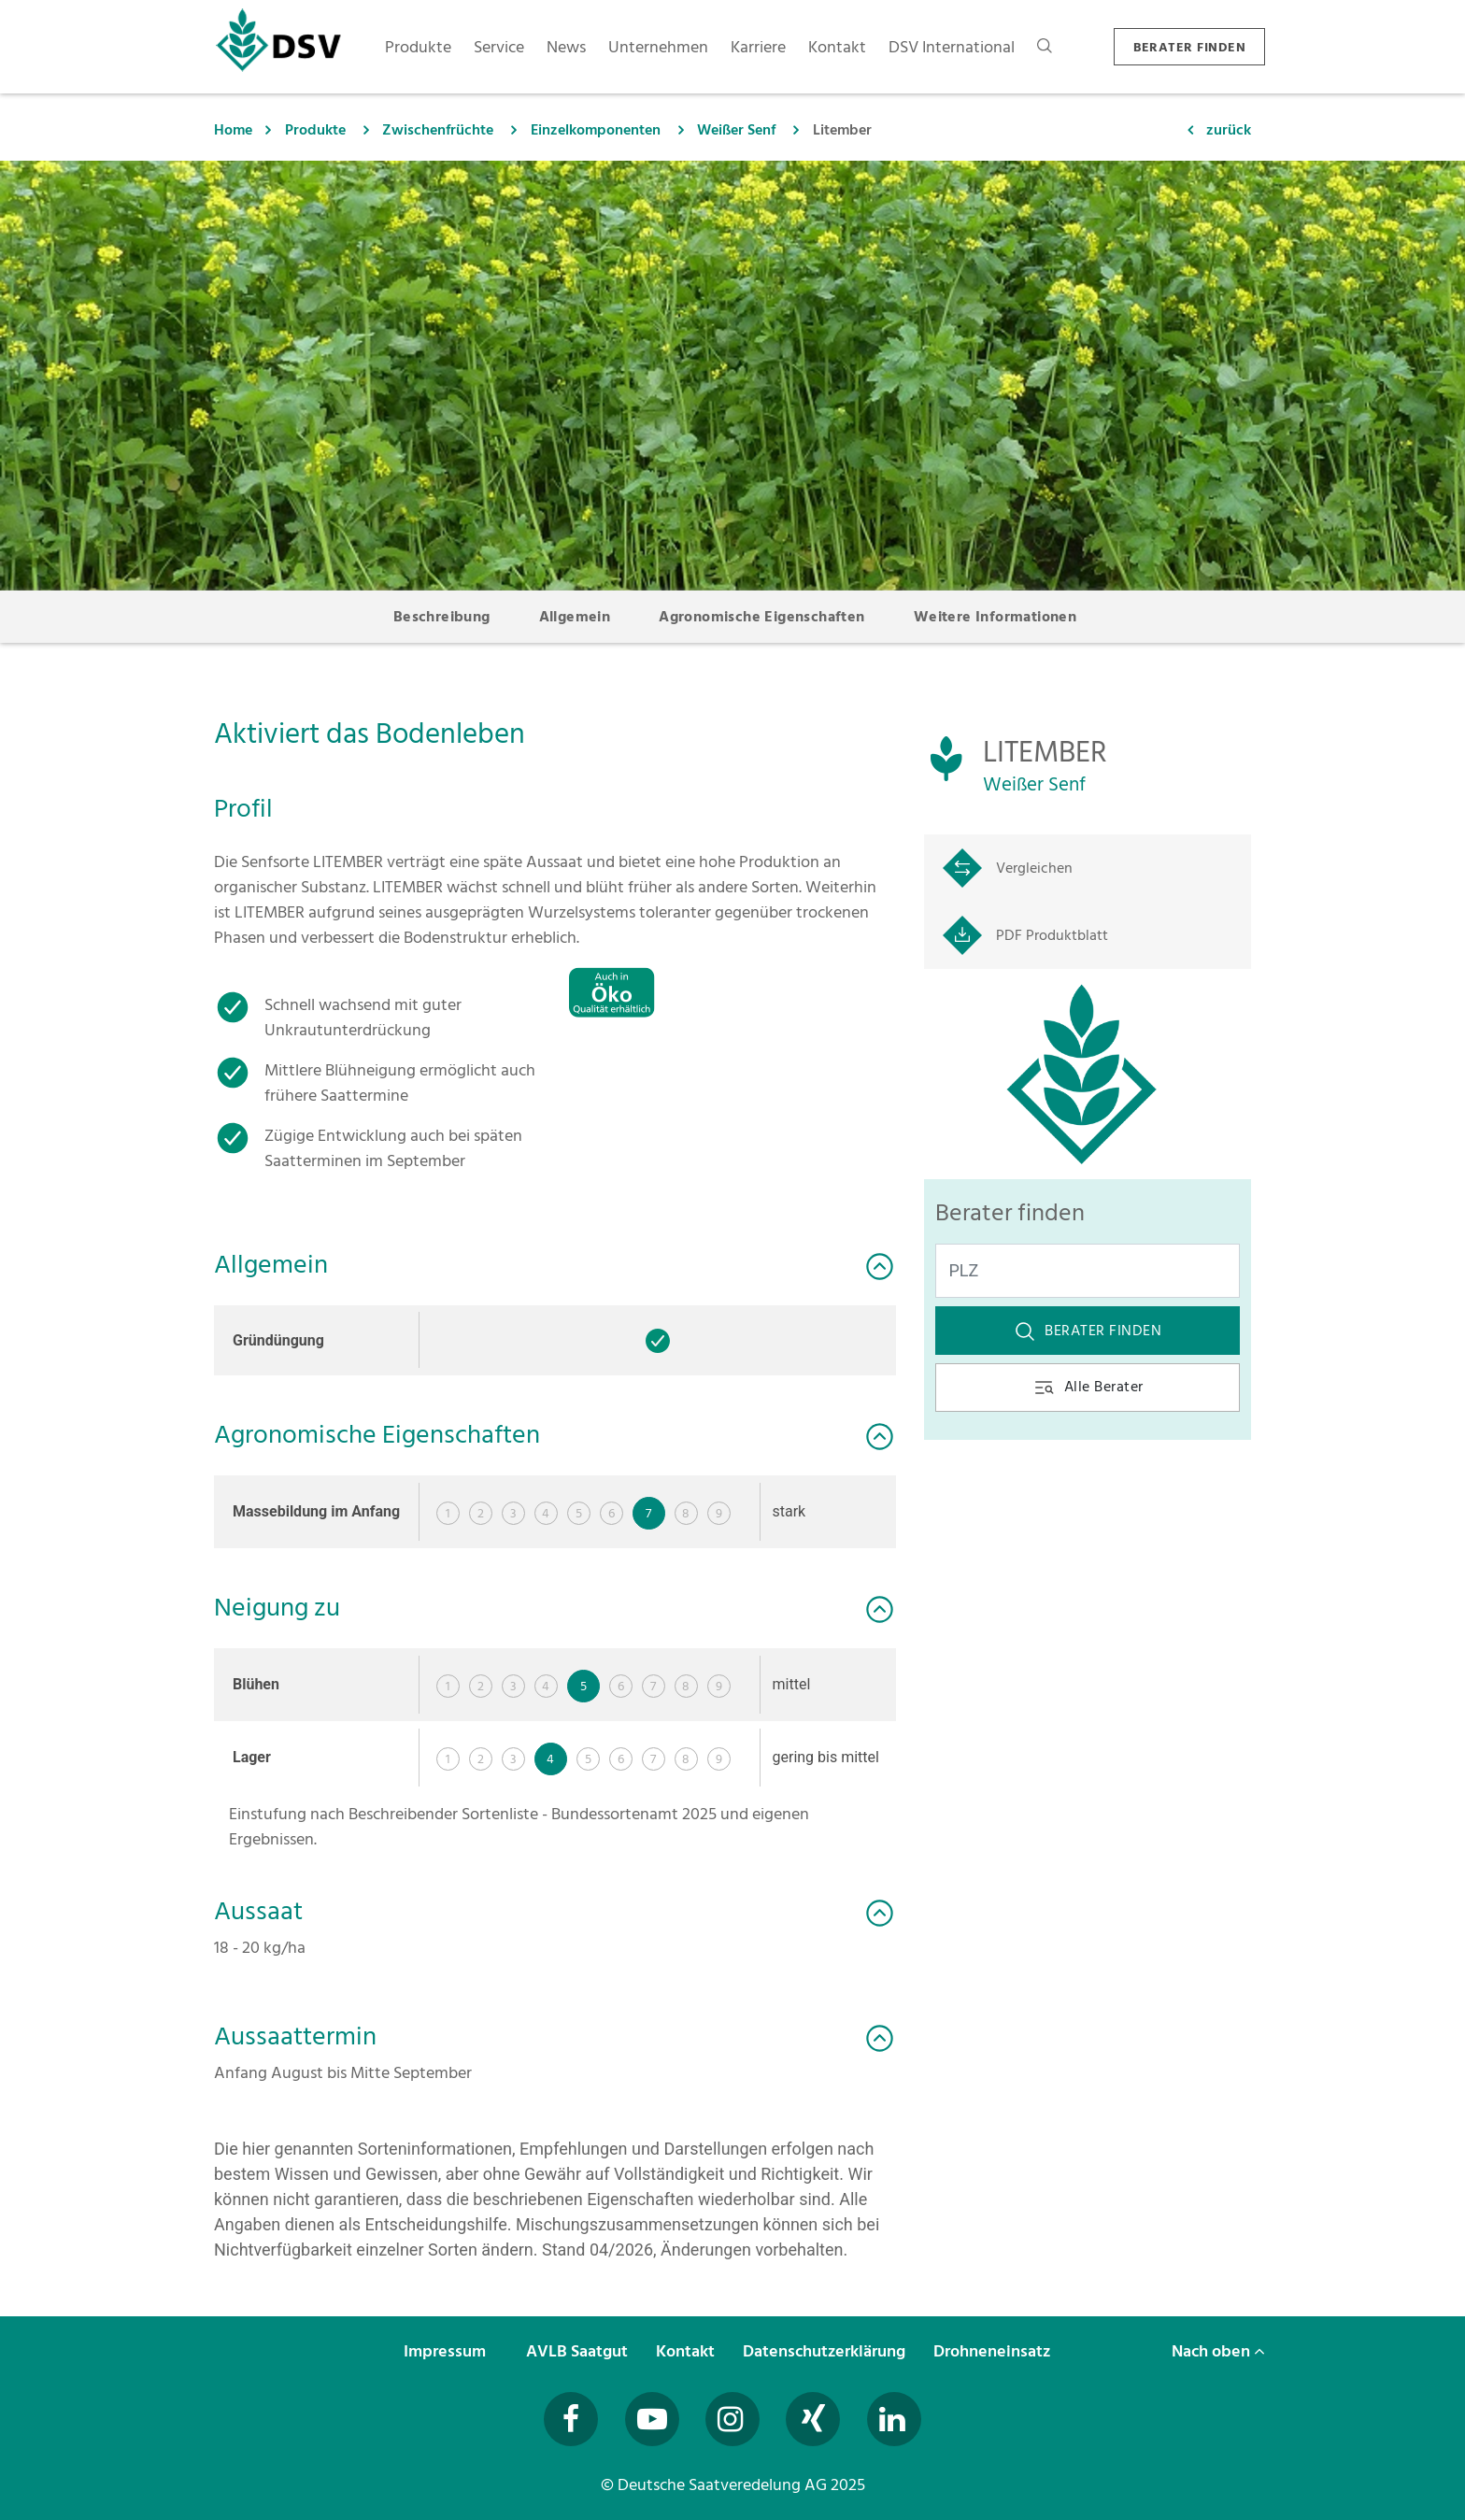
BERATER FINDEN (1189, 47)
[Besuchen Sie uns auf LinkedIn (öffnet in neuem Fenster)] (894, 2419)
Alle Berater (1088, 1386)
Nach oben (1218, 2351)
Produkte (315, 130)
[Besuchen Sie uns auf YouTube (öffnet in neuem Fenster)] (652, 2419)
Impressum (447, 2351)
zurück (1228, 130)
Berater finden (1087, 1330)
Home (233, 130)
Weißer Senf (736, 130)
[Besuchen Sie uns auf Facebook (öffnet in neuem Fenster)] (571, 2419)
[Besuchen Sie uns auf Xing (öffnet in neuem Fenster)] (813, 2419)
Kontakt (687, 2351)
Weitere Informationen (995, 616)
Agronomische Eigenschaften (761, 616)
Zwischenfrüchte (437, 130)
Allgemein (575, 616)
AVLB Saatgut (579, 2351)
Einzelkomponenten (596, 130)
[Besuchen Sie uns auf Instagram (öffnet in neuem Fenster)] (732, 2419)
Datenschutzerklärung (826, 2351)
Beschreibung (442, 616)
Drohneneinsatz (993, 2351)
